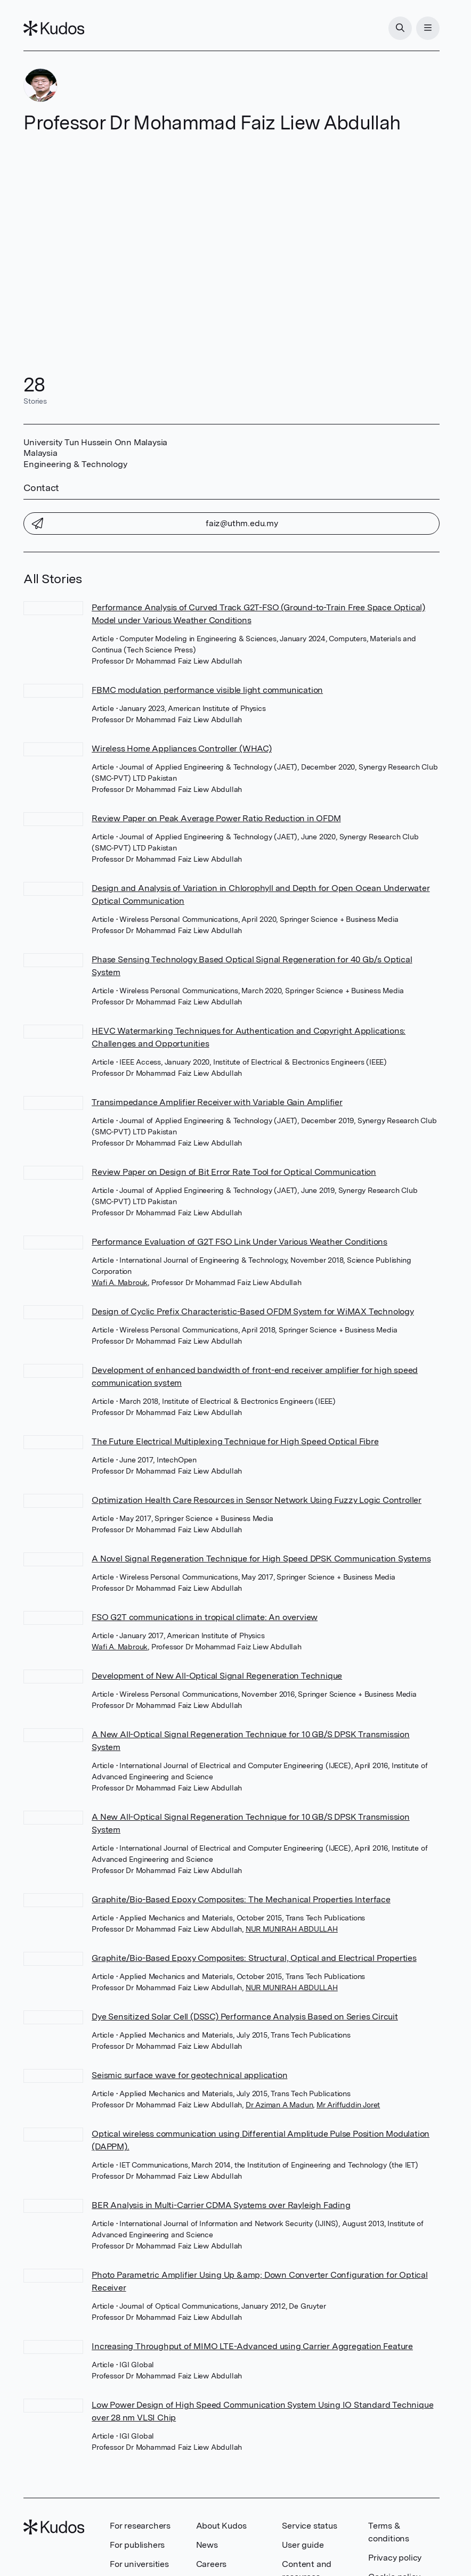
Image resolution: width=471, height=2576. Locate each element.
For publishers (137, 2545)
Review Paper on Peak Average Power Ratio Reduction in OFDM (216, 818)
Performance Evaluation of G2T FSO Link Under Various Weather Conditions (239, 1242)
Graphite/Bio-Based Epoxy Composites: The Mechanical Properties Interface (241, 1899)
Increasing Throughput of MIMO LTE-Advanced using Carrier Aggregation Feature (252, 2346)
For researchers (140, 2526)
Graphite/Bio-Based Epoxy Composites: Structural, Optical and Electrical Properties (254, 1958)
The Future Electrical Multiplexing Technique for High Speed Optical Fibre (235, 1441)
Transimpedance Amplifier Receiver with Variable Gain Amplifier (217, 1102)
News (207, 2545)
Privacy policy (394, 2558)
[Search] (400, 28)
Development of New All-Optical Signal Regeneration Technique (217, 1676)
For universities (139, 2564)
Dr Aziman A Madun (279, 2104)
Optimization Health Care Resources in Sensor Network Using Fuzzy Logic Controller (256, 1500)
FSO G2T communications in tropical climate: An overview (205, 1617)
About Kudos (221, 2526)
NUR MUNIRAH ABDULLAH (292, 1929)
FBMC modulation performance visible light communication (207, 690)
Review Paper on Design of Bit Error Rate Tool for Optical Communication (234, 1172)
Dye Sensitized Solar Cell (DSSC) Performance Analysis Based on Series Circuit (245, 2016)
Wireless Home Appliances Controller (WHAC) (182, 748)
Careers (211, 2564)
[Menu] (428, 28)
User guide (302, 2545)
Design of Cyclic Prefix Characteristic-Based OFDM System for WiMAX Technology (253, 1311)
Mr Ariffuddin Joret (348, 2104)
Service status (309, 2526)
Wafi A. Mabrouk (120, 1282)
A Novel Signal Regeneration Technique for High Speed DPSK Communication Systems (261, 1558)
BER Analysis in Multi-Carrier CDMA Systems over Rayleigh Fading (221, 2205)
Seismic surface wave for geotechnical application (189, 2075)
